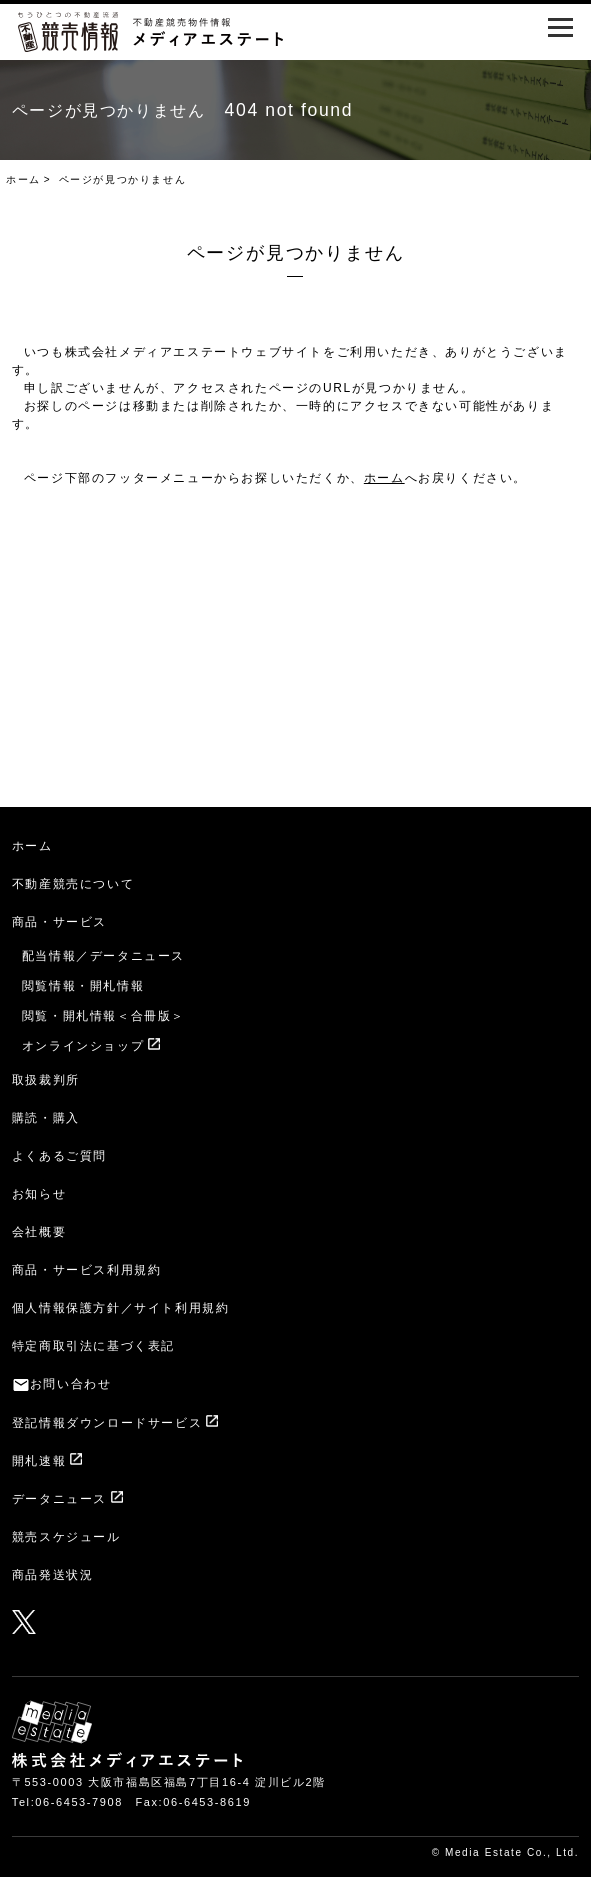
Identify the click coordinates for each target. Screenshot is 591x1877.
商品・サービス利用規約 (87, 1270)
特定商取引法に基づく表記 (93, 1346)
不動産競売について (73, 884)
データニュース (59, 1499)
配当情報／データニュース (103, 956)
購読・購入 (46, 1118)
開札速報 (39, 1461)
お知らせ (39, 1194)
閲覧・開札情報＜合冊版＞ (103, 1016)
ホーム (23, 179)
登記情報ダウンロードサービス (107, 1423)
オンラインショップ (83, 1046)
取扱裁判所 (46, 1080)
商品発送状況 (53, 1575)
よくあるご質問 (59, 1156)
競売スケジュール (66, 1537)
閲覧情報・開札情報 (83, 986)
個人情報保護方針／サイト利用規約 (121, 1308)
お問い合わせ (71, 1384)
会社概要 (39, 1232)
